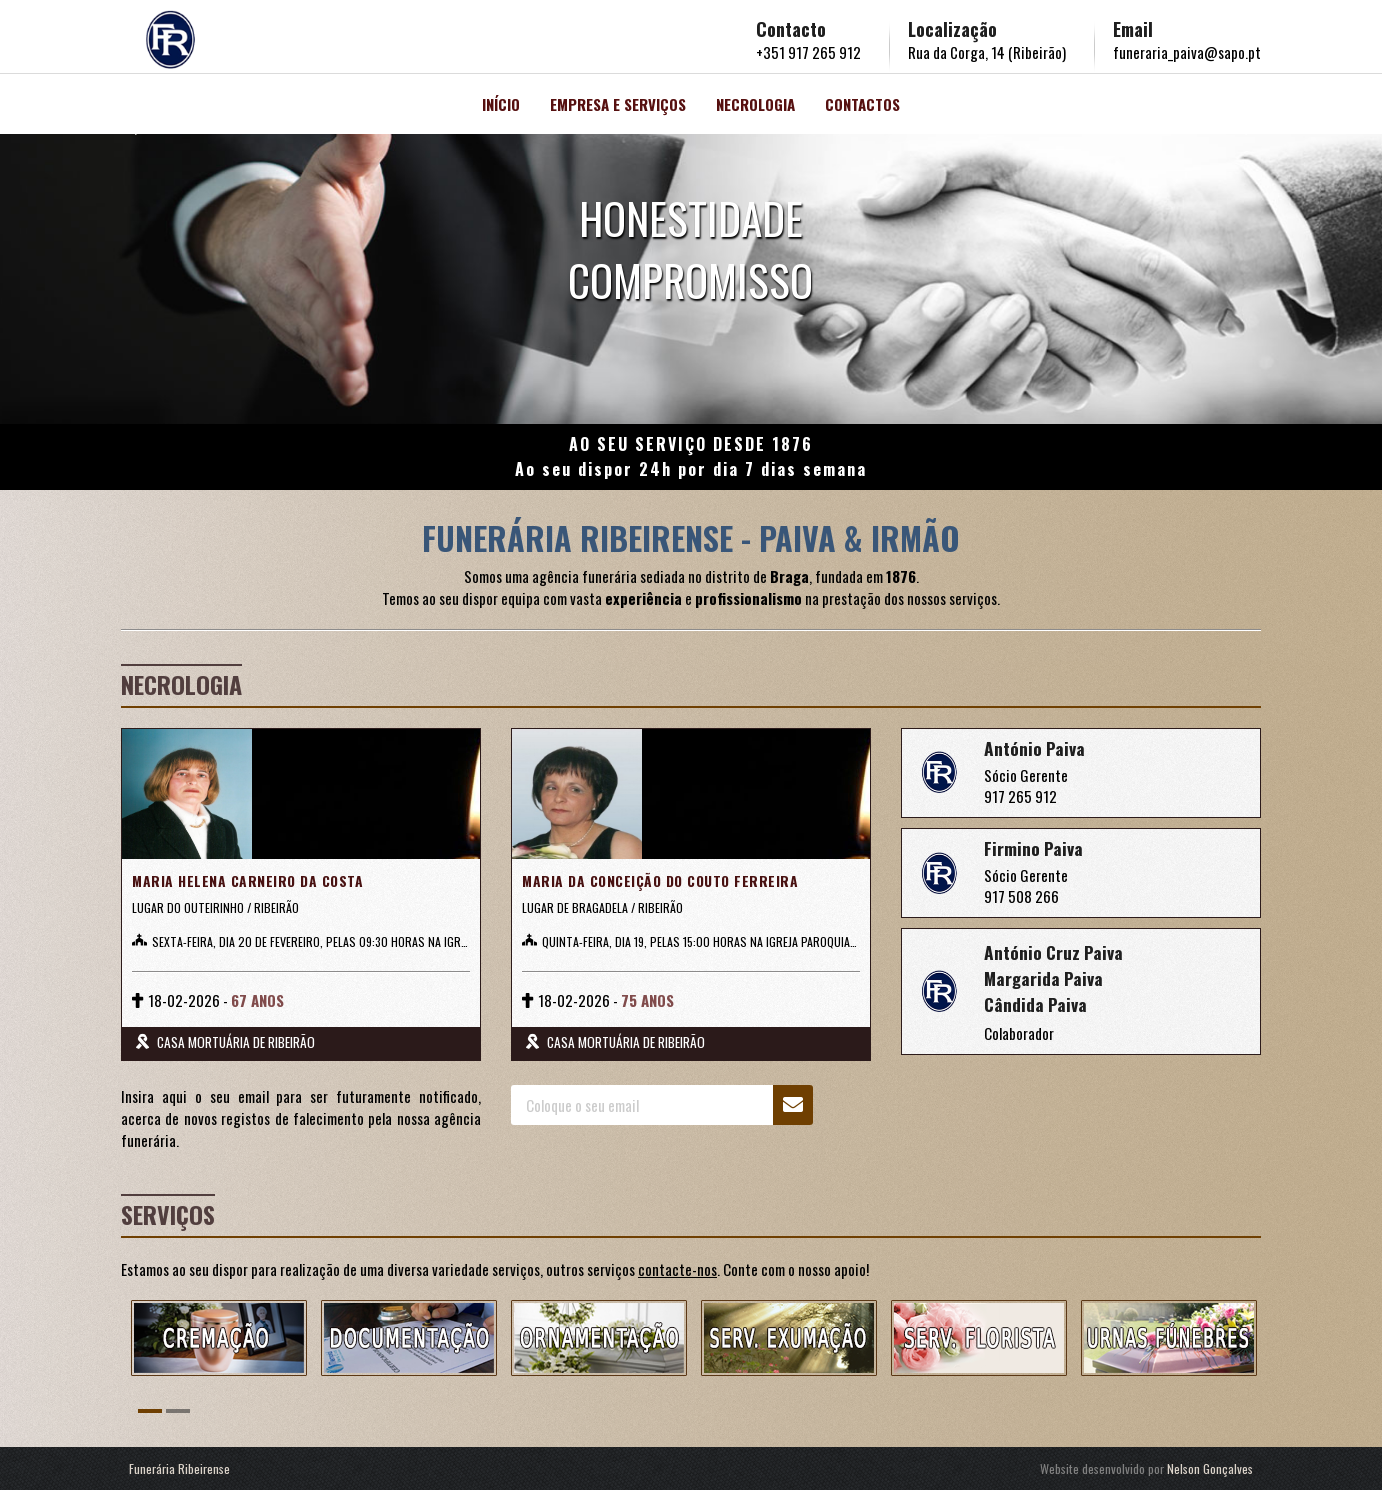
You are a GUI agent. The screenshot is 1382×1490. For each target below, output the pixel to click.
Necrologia (755, 104)
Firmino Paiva (1034, 848)
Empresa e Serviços (618, 104)
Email (1133, 29)
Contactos (862, 104)
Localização (952, 29)
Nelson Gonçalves (1210, 1468)
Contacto (791, 29)
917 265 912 (1020, 796)
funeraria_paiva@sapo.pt (1187, 52)
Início (501, 104)
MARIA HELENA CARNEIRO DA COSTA (242, 881)
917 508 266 (1021, 896)
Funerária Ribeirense (179, 1468)
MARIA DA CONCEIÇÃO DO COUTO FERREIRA (654, 881)
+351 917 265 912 (808, 52)
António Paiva (1035, 748)
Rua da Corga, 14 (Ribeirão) (987, 52)
